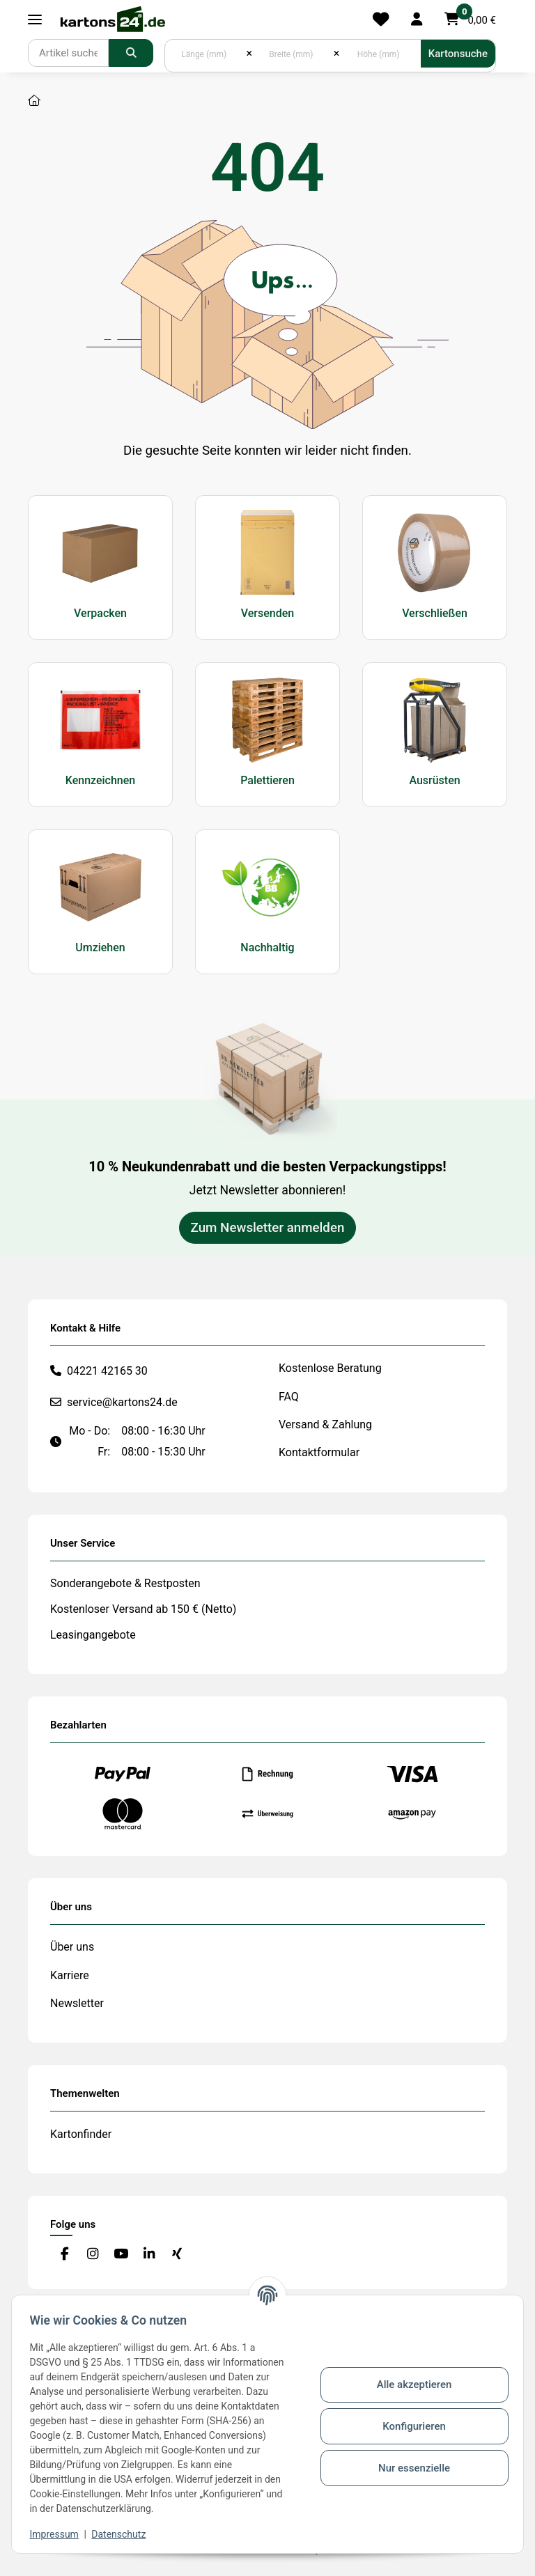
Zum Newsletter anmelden (268, 1227)
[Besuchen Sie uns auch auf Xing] (177, 2254)
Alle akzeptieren (409, 2377)
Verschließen (434, 612)
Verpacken (100, 612)
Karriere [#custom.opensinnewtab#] (69, 1975)
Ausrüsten (434, 779)
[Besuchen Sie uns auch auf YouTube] (121, 2254)
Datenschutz (123, 2534)
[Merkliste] (381, 19)
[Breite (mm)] (293, 54)
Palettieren (267, 779)
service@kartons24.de (122, 1402)
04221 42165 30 (107, 1370)
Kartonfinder (80, 2134)
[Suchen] (68, 53)
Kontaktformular (319, 1452)
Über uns (72, 1946)
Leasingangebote (93, 1634)
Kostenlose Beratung (330, 1368)
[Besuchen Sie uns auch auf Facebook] (64, 2254)
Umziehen (100, 946)
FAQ (289, 1396)
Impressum (58, 2534)
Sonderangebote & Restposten (125, 1583)
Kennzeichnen (100, 779)
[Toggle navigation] (35, 20)
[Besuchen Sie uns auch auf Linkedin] (148, 2254)
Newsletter (77, 2003)
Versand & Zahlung (325, 1424)
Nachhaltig (267, 946)
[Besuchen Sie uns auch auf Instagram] (92, 2254)
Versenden (267, 612)
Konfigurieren (409, 2419)
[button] (416, 19)
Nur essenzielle (410, 2460)
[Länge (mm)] (206, 54)
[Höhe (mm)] (380, 54)
